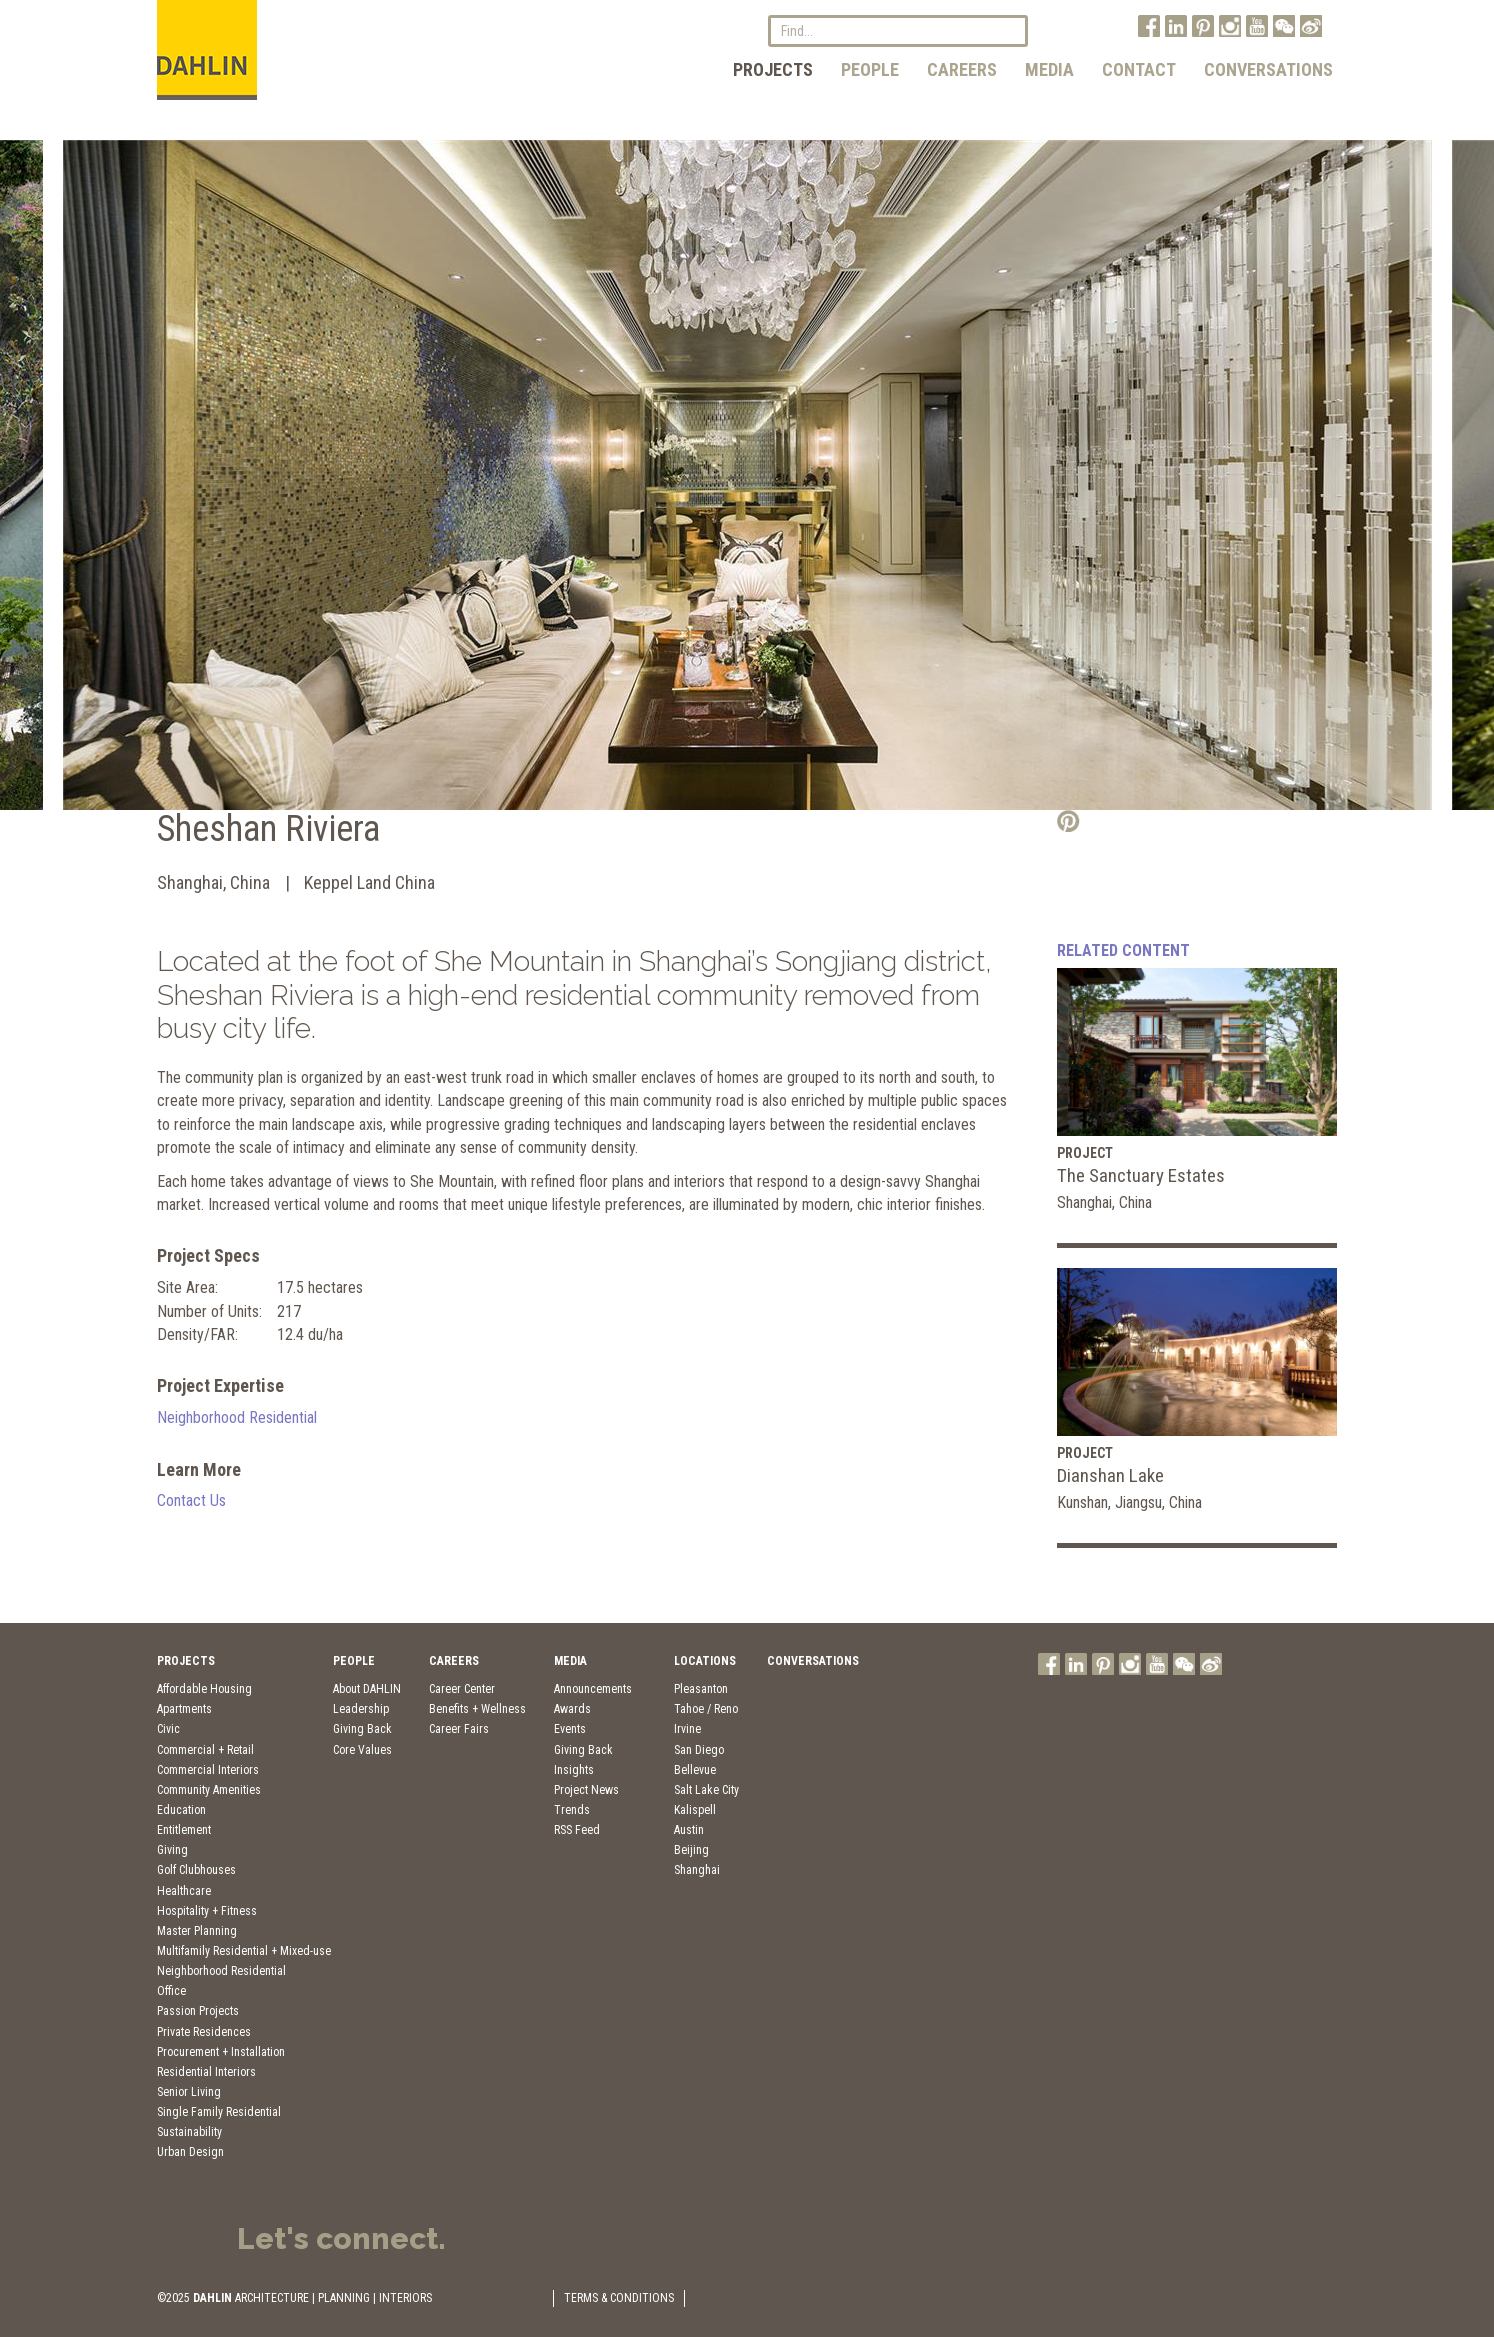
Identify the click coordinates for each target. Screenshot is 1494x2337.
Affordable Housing (204, 1689)
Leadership (361, 1709)
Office (171, 1991)
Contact (1139, 69)
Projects (773, 69)
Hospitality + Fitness (207, 1911)
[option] (747, 475)
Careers (962, 69)
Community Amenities (209, 1790)
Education (181, 1810)
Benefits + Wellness (477, 1709)
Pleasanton (701, 1689)
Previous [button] (48, 485)
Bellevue (695, 1770)
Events (570, 1729)
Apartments (184, 1709)
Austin (689, 1830)
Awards (572, 1709)
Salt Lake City (706, 1790)
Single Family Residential (219, 2112)
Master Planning (197, 1931)
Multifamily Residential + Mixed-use (244, 1951)
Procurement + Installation (221, 2052)
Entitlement (184, 1830)
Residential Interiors (206, 2072)
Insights (574, 1770)
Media (1049, 69)
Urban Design (190, 2152)
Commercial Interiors (208, 1770)
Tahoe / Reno (706, 1709)
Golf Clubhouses (196, 1870)
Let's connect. (341, 2238)
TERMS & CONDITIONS (619, 2298)
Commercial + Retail (205, 1750)
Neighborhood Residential (237, 1417)
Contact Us (191, 1500)
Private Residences (204, 2032)
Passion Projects (198, 2011)
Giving (172, 1850)
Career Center (462, 1689)
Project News (586, 1790)
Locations (705, 1661)
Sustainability (189, 2132)
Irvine (687, 1729)
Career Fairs (459, 1729)
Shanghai (697, 1870)
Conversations (1268, 69)
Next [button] (1446, 485)
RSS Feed (577, 1830)
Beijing (691, 1850)
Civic (168, 1729)
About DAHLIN (367, 1689)
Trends (572, 1810)
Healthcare (184, 1891)
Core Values (362, 1750)
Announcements (593, 1689)
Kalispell (695, 1810)
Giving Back (362, 1729)
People (870, 69)
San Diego (699, 1750)
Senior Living (189, 2092)
